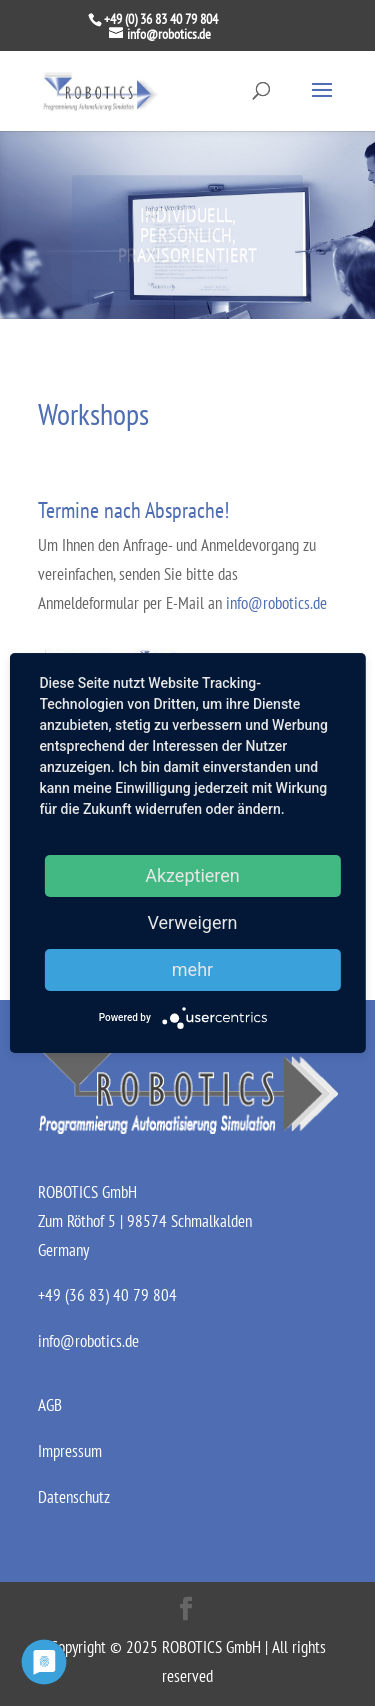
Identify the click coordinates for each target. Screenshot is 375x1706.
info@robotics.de (276, 603)
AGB (50, 1405)
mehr (192, 969)
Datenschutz (74, 1497)
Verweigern (192, 922)
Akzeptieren (192, 875)
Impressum (70, 1451)
